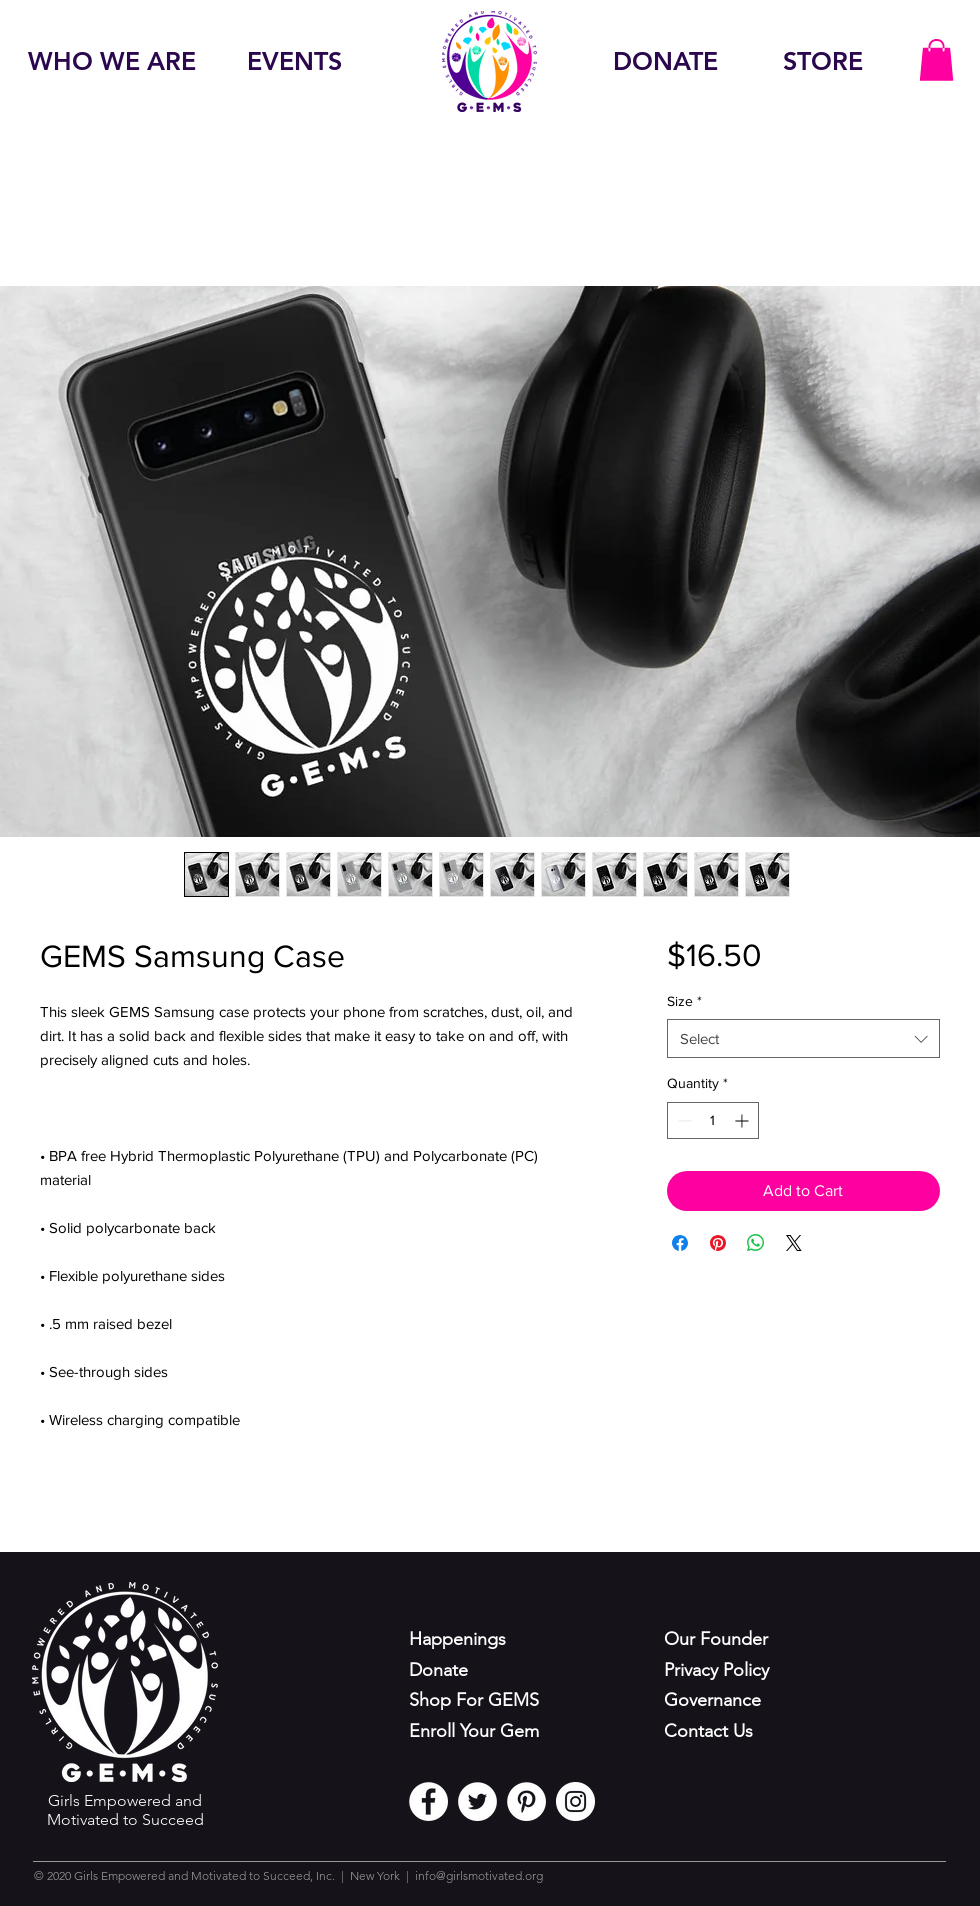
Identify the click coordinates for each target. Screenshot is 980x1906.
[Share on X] (794, 1243)
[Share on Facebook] (680, 1243)
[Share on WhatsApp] (756, 1243)
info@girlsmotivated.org (479, 1875)
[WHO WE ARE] (111, 61)
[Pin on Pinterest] (718, 1243)
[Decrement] (682, 1120)
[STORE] (823, 61)
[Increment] (743, 1120)
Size (684, 1001)
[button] (936, 60)
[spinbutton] (713, 1120)
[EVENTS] (294, 61)
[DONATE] (665, 61)
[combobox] (803, 1038)
